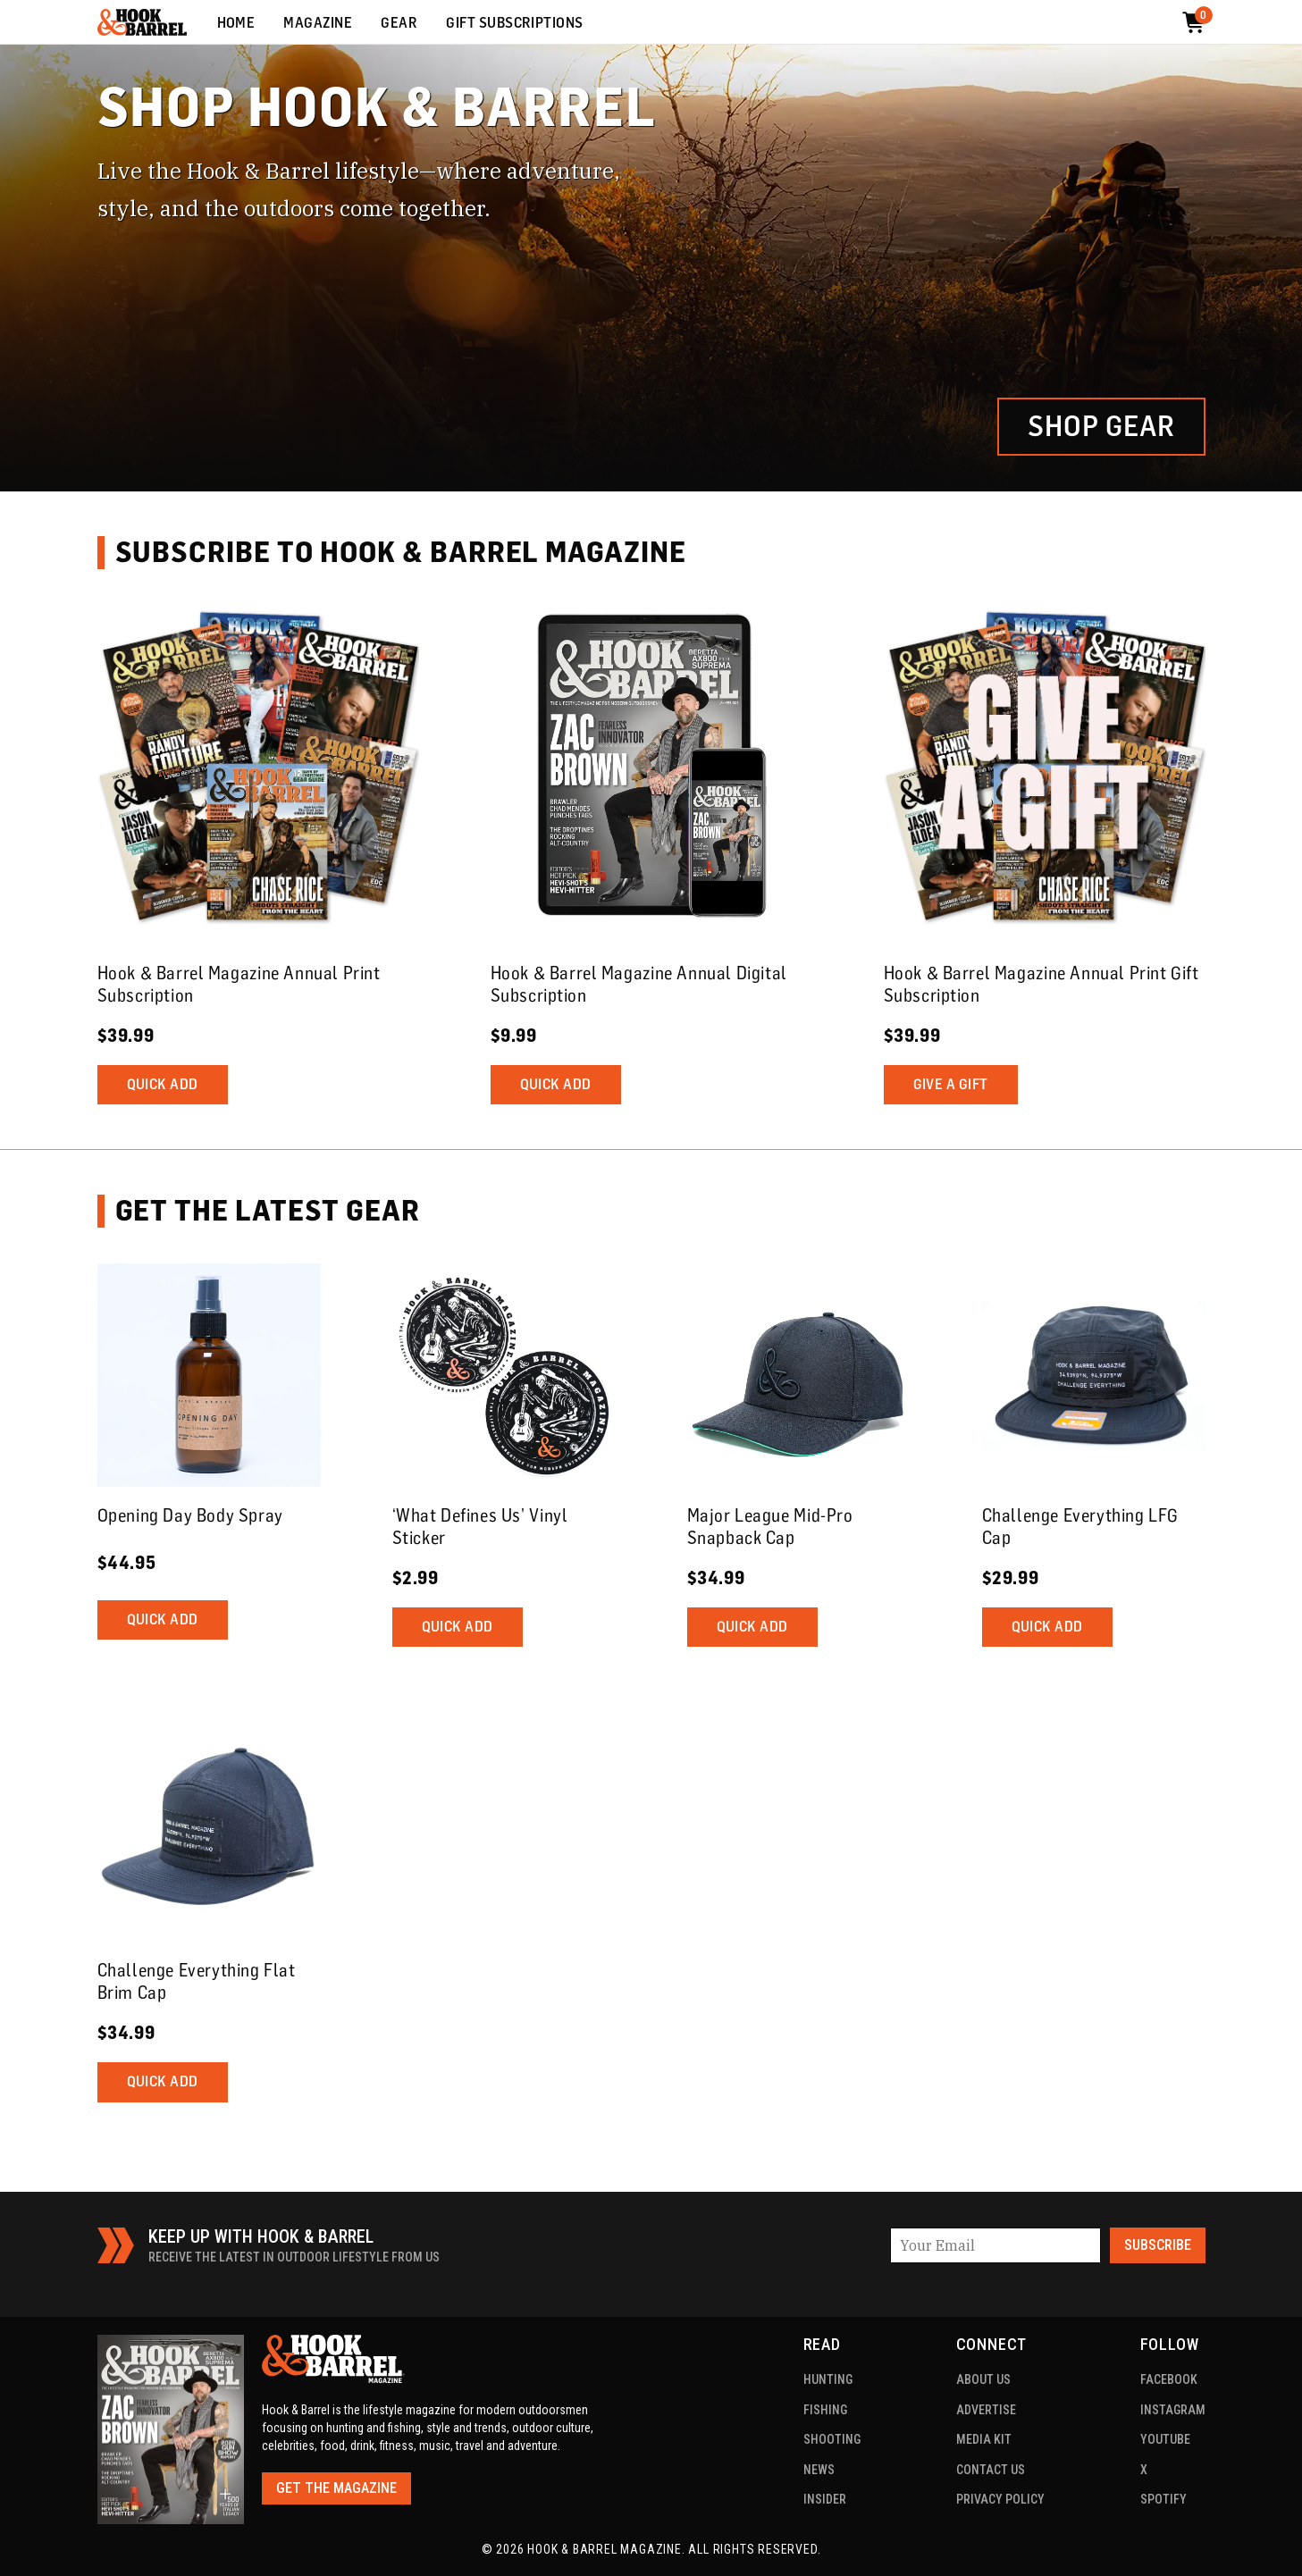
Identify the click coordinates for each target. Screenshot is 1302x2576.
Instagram (1172, 2410)
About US (983, 2379)
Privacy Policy (1000, 2499)
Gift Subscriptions (515, 23)
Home (236, 23)
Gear (399, 23)
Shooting (832, 2439)
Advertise (986, 2410)
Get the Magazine (336, 2488)
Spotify (1163, 2499)
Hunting (828, 2379)
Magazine (317, 23)
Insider (824, 2499)
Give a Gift (950, 1084)
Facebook (1168, 2379)
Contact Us (990, 2470)
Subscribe (1157, 2244)
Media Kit (984, 2439)
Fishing (825, 2410)
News (819, 2470)
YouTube (1165, 2439)
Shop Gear (1101, 426)
